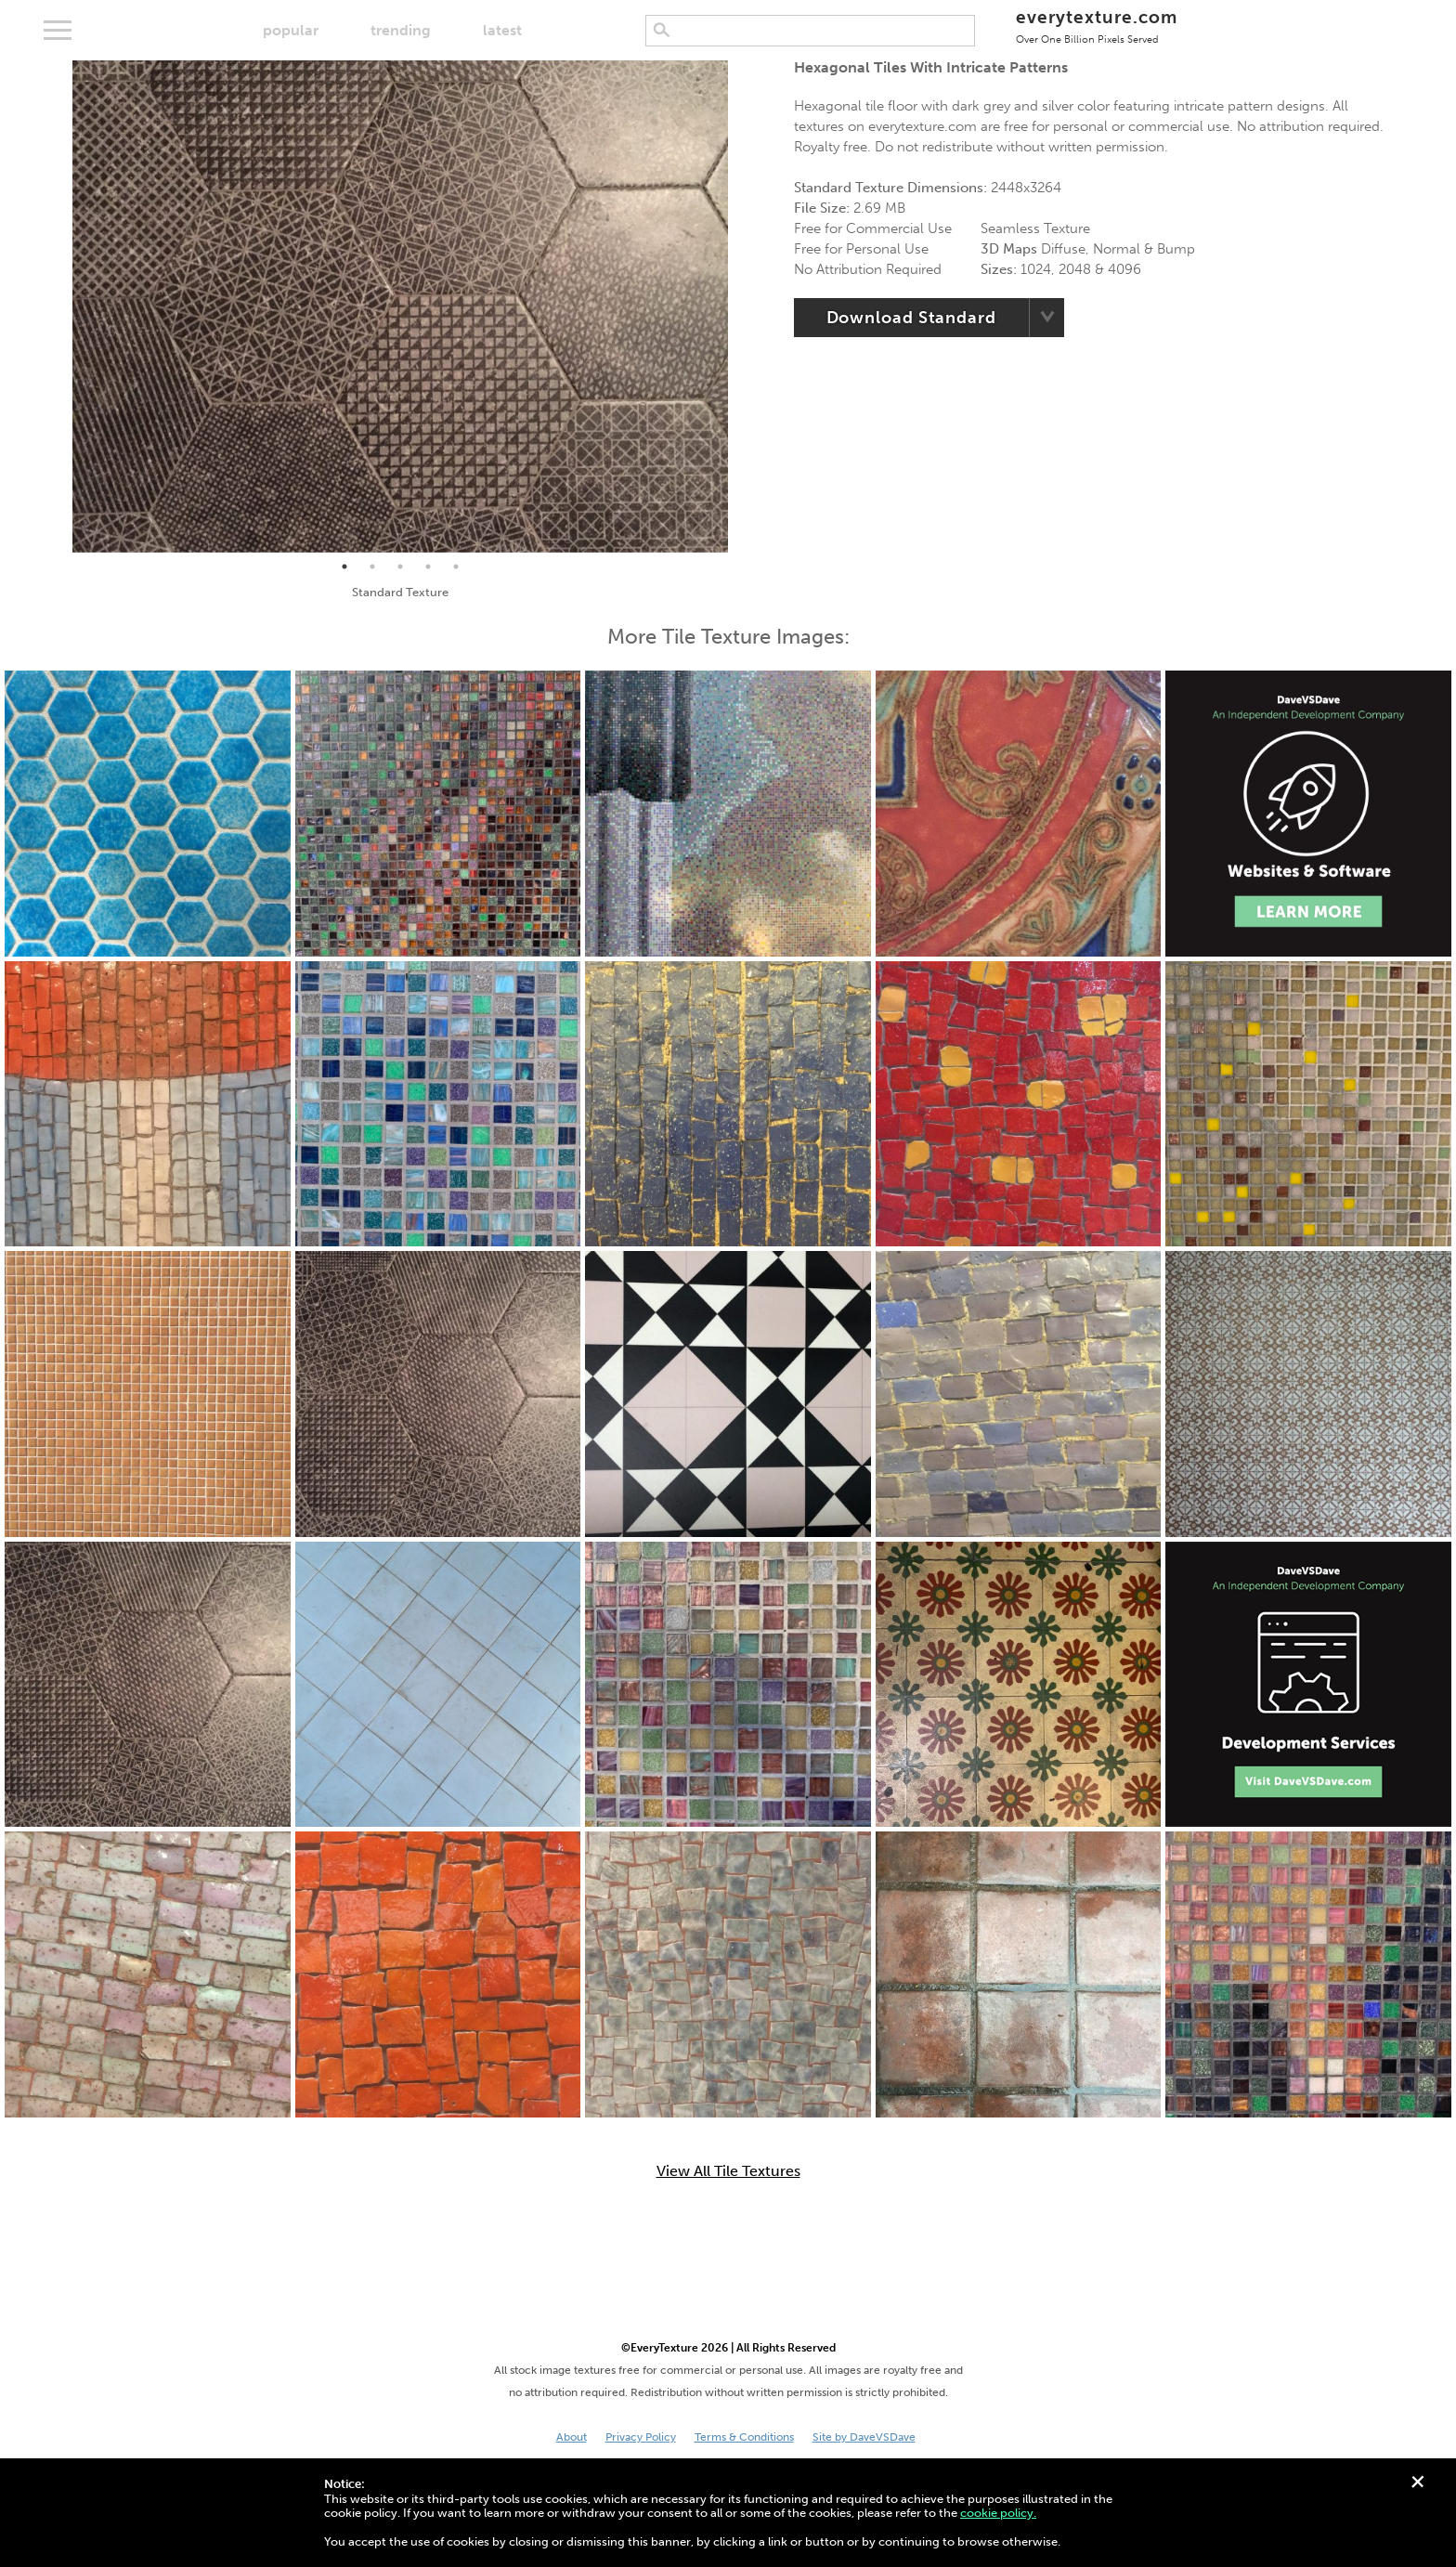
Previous (58, 306)
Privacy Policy (640, 2436)
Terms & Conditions (744, 2436)
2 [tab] (372, 566)
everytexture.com (1096, 26)
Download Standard (911, 317)
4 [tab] (428, 566)
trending (400, 30)
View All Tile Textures (728, 2171)
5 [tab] (456, 566)
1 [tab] (344, 566)
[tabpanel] (400, 306)
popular (290, 30)
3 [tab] (400, 566)
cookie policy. (998, 2513)
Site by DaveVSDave (864, 2436)
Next (742, 306)
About (571, 2436)
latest (502, 30)
